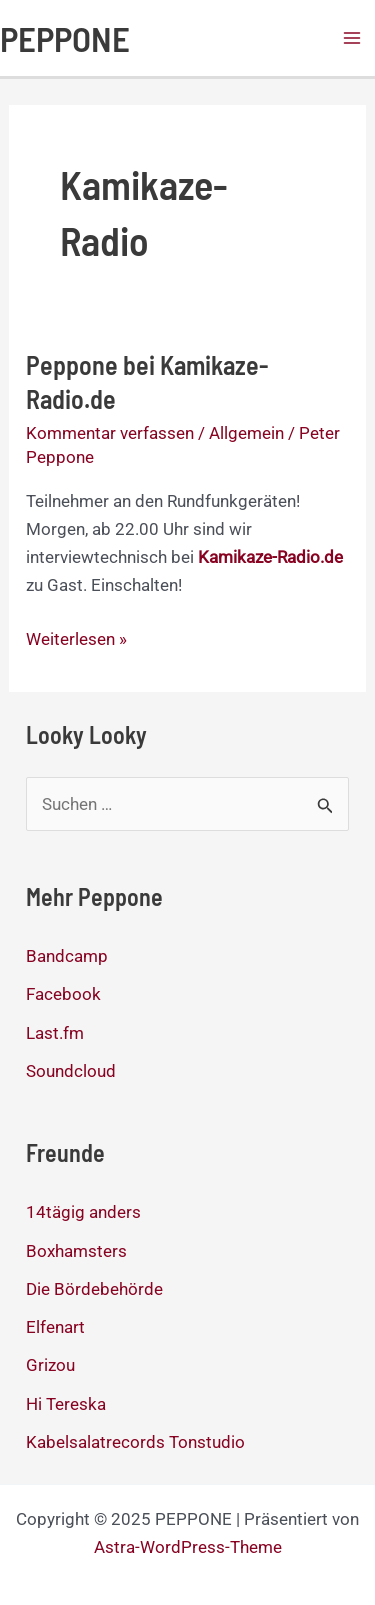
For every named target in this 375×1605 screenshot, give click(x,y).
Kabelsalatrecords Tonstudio (135, 1442)
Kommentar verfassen (110, 433)
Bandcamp (67, 956)
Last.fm (55, 1033)
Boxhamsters (76, 1251)
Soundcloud (71, 1071)
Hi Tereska (66, 1404)
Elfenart (55, 1327)
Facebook (63, 994)
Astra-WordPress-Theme (188, 1547)
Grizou (50, 1365)
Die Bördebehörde (94, 1289)
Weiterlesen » (76, 639)
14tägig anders (83, 1212)
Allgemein (246, 433)
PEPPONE (65, 38)
